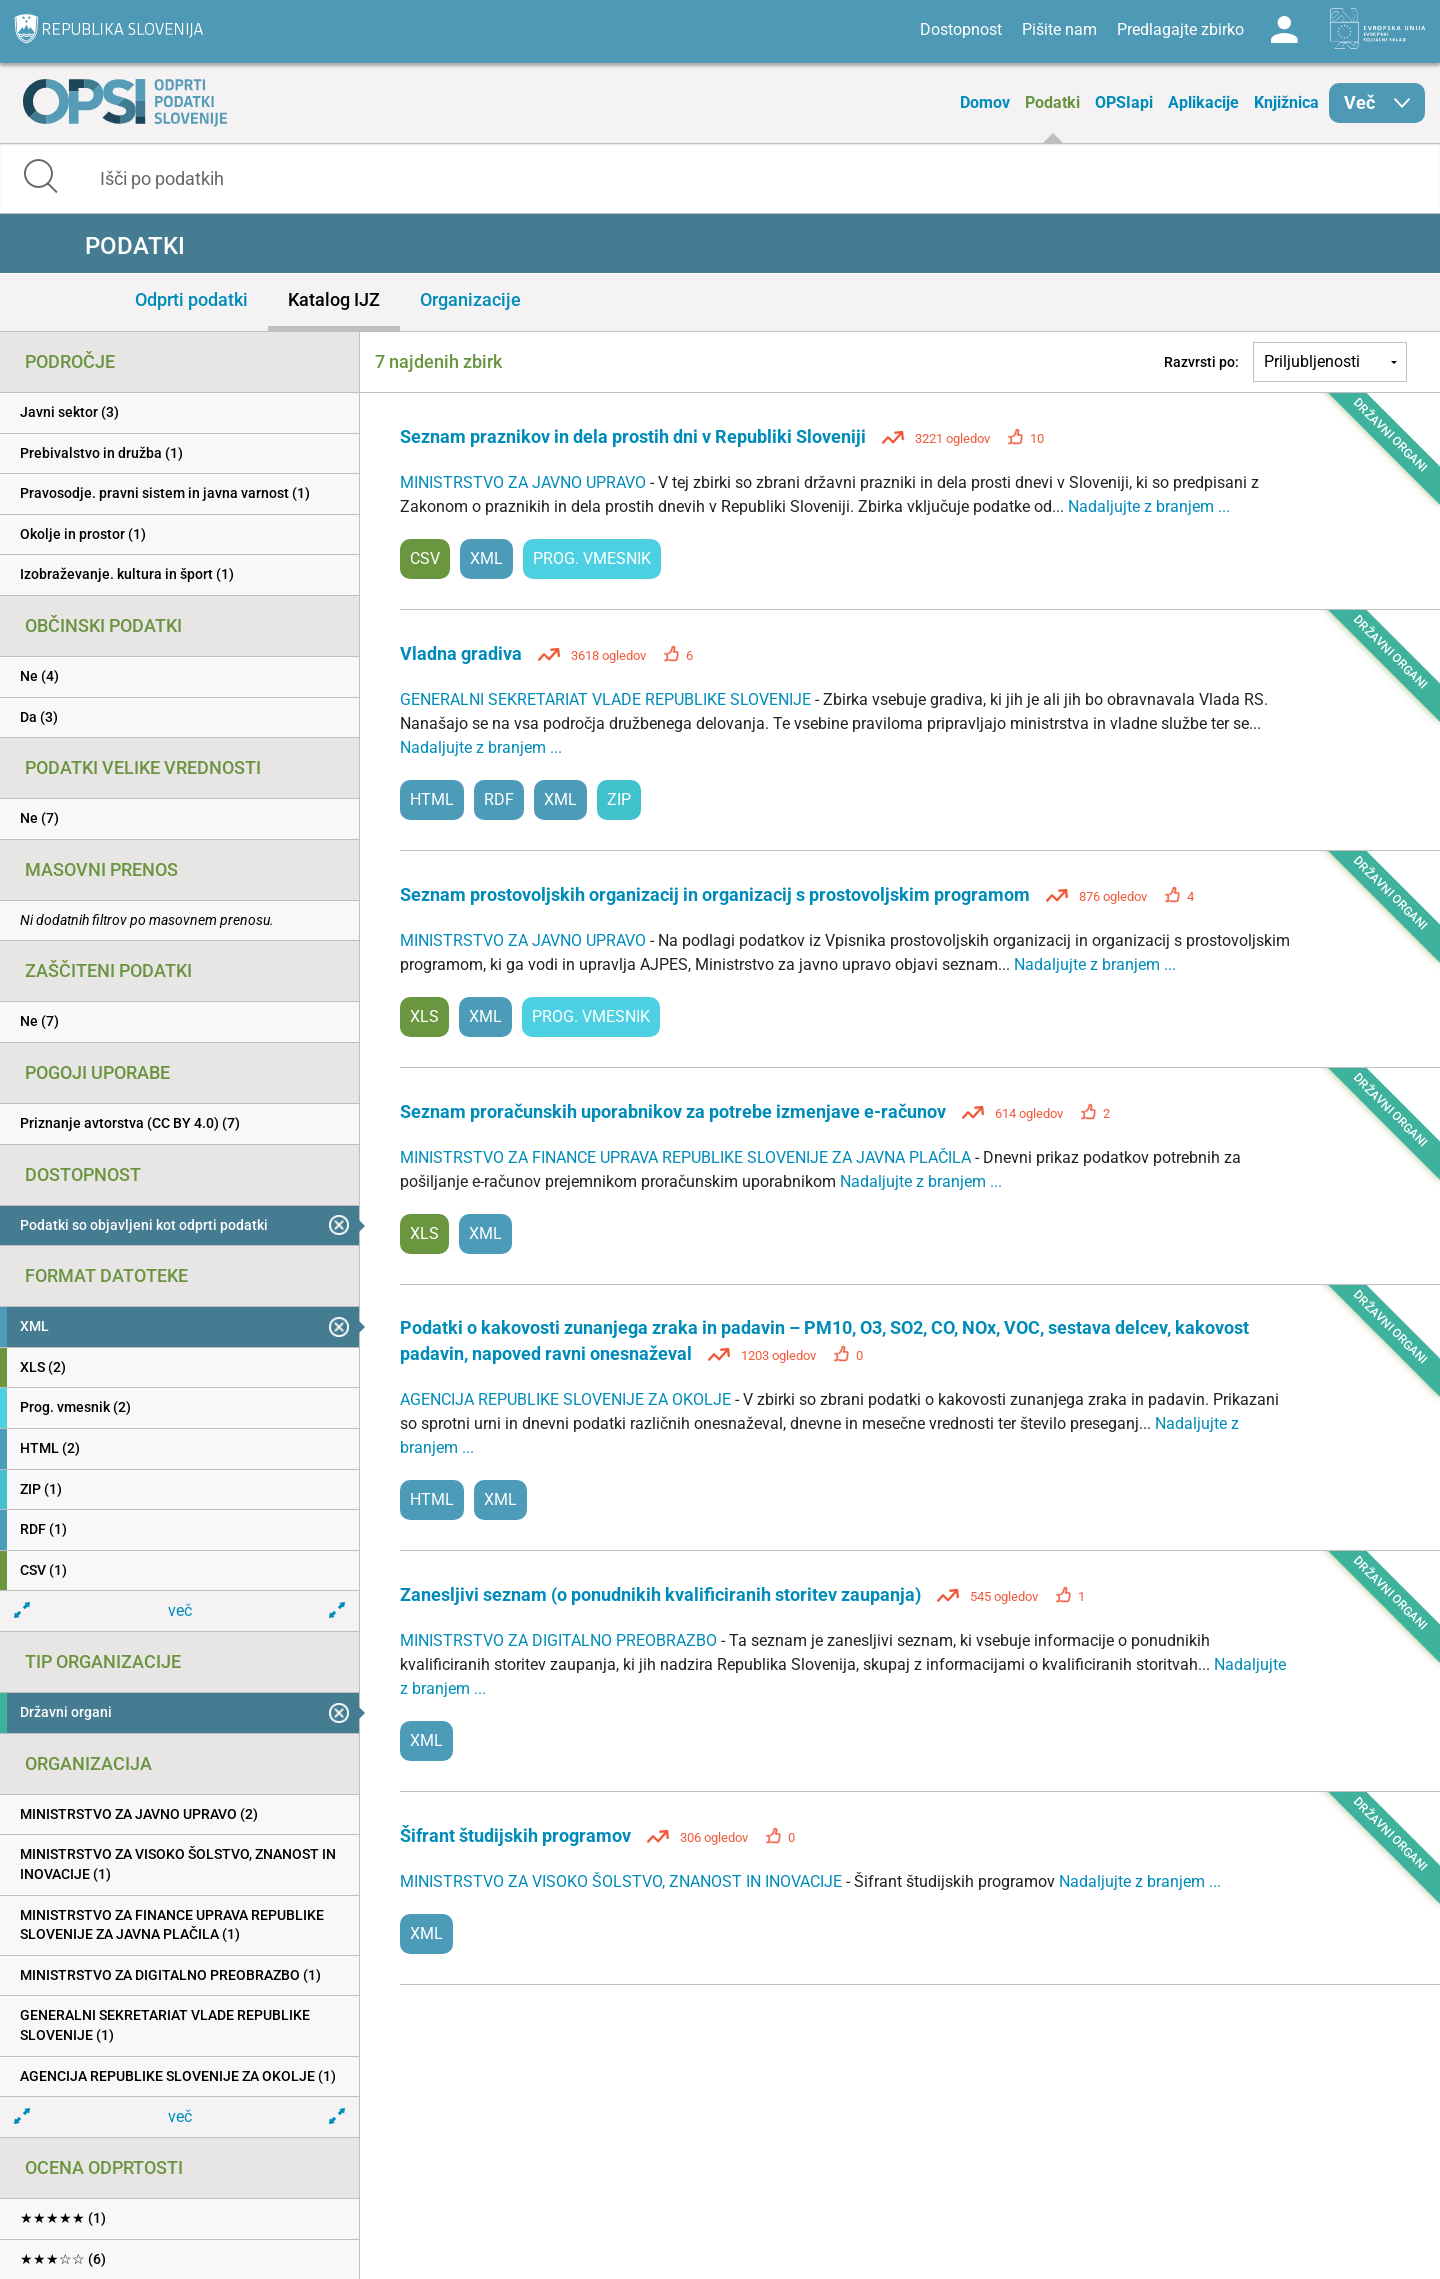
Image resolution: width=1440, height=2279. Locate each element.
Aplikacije (1203, 102)
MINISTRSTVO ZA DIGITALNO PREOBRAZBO (560, 1640)
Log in (1284, 30)
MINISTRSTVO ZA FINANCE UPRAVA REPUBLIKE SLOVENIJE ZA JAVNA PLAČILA (687, 1157)
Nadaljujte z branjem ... (1149, 506)
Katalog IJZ (334, 299)
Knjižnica (1286, 102)
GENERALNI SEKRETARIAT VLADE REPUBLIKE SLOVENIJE (607, 699)
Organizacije (470, 299)
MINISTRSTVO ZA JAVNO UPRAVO (525, 482)
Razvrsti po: (1201, 362)
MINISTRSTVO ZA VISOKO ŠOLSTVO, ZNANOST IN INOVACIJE (623, 1881)
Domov (985, 102)
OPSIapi (1124, 102)
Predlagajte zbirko (1180, 29)
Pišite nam (1059, 29)
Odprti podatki (191, 299)
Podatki (1052, 102)
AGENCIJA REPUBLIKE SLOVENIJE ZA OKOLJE (567, 1399)
